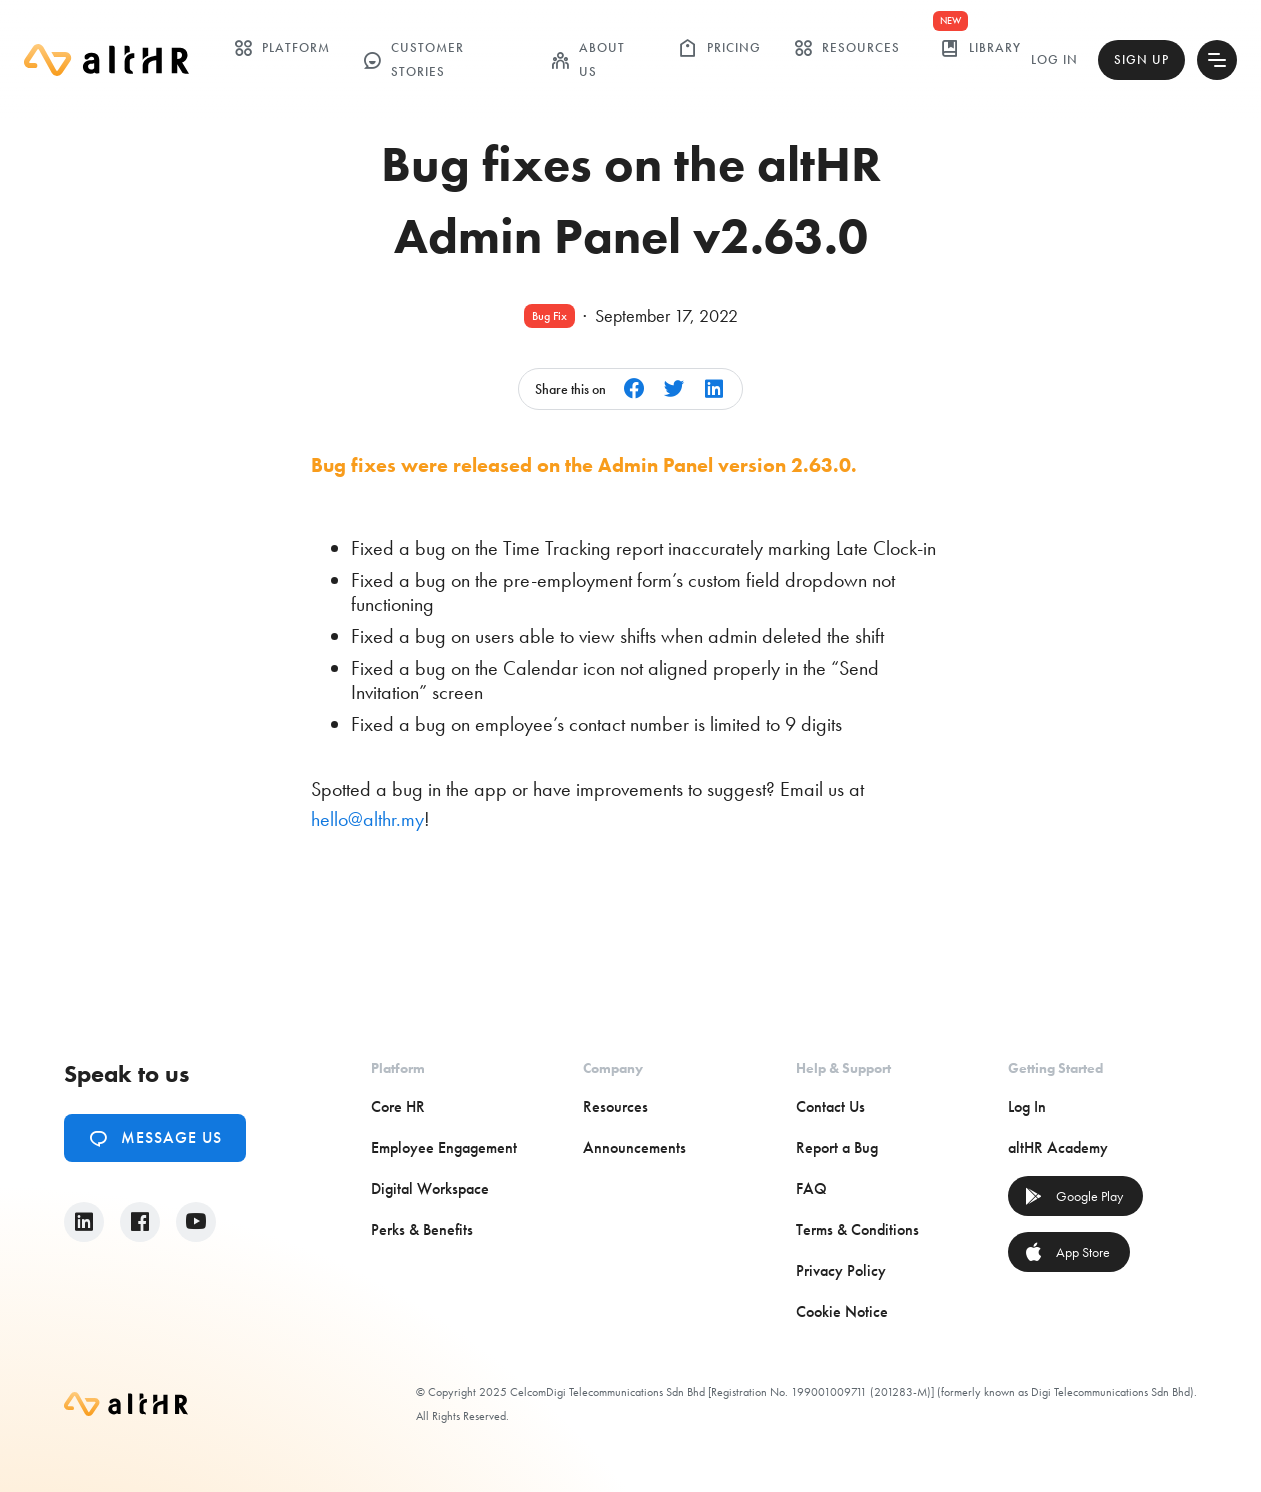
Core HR (398, 1106)
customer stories (413, 59)
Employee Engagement (444, 1147)
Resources (846, 48)
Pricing (719, 48)
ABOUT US (587, 59)
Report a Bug (837, 1147)
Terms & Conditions (857, 1229)
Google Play (1073, 1196)
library (980, 48)
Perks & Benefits (422, 1229)
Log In (1054, 59)
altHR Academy (1058, 1147)
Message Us (155, 1138)
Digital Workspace (430, 1188)
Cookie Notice (842, 1311)
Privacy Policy (841, 1270)
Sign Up (1141, 59)
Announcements (634, 1147)
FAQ (811, 1188)
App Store (1067, 1252)
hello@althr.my (367, 819)
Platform (281, 48)
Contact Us (830, 1106)
